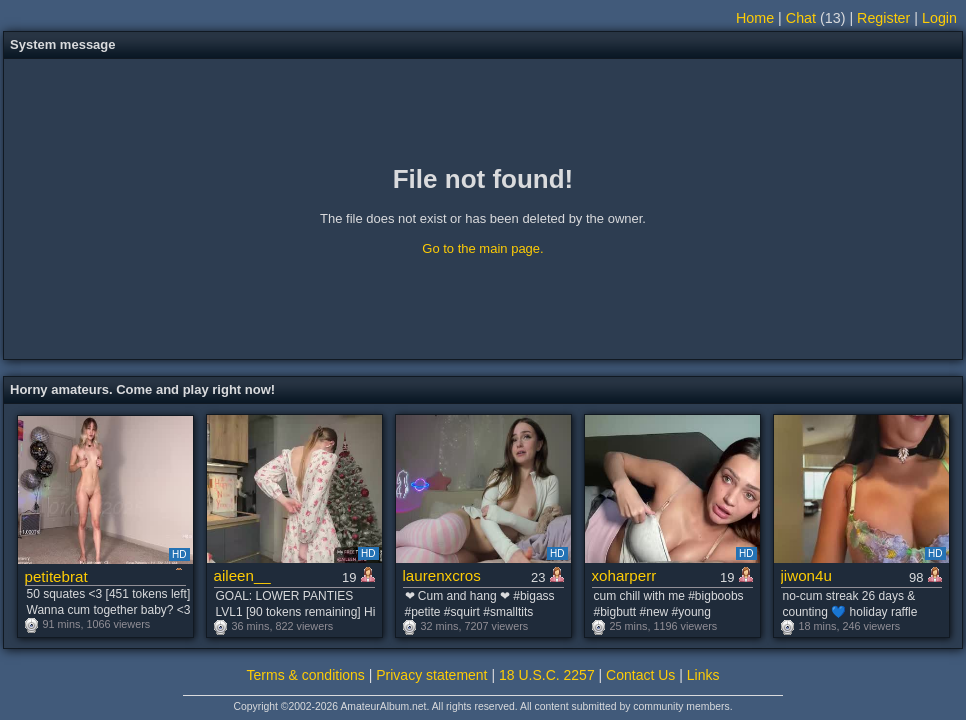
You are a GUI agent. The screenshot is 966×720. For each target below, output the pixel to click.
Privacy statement (431, 675)
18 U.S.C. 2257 (547, 675)
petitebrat (56, 576)
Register (883, 18)
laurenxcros (442, 575)
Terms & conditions (306, 675)
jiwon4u (806, 575)
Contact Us (640, 675)
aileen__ (242, 575)
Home (755, 18)
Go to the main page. (482, 248)
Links (703, 675)
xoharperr (624, 575)
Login (939, 18)
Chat (801, 18)
